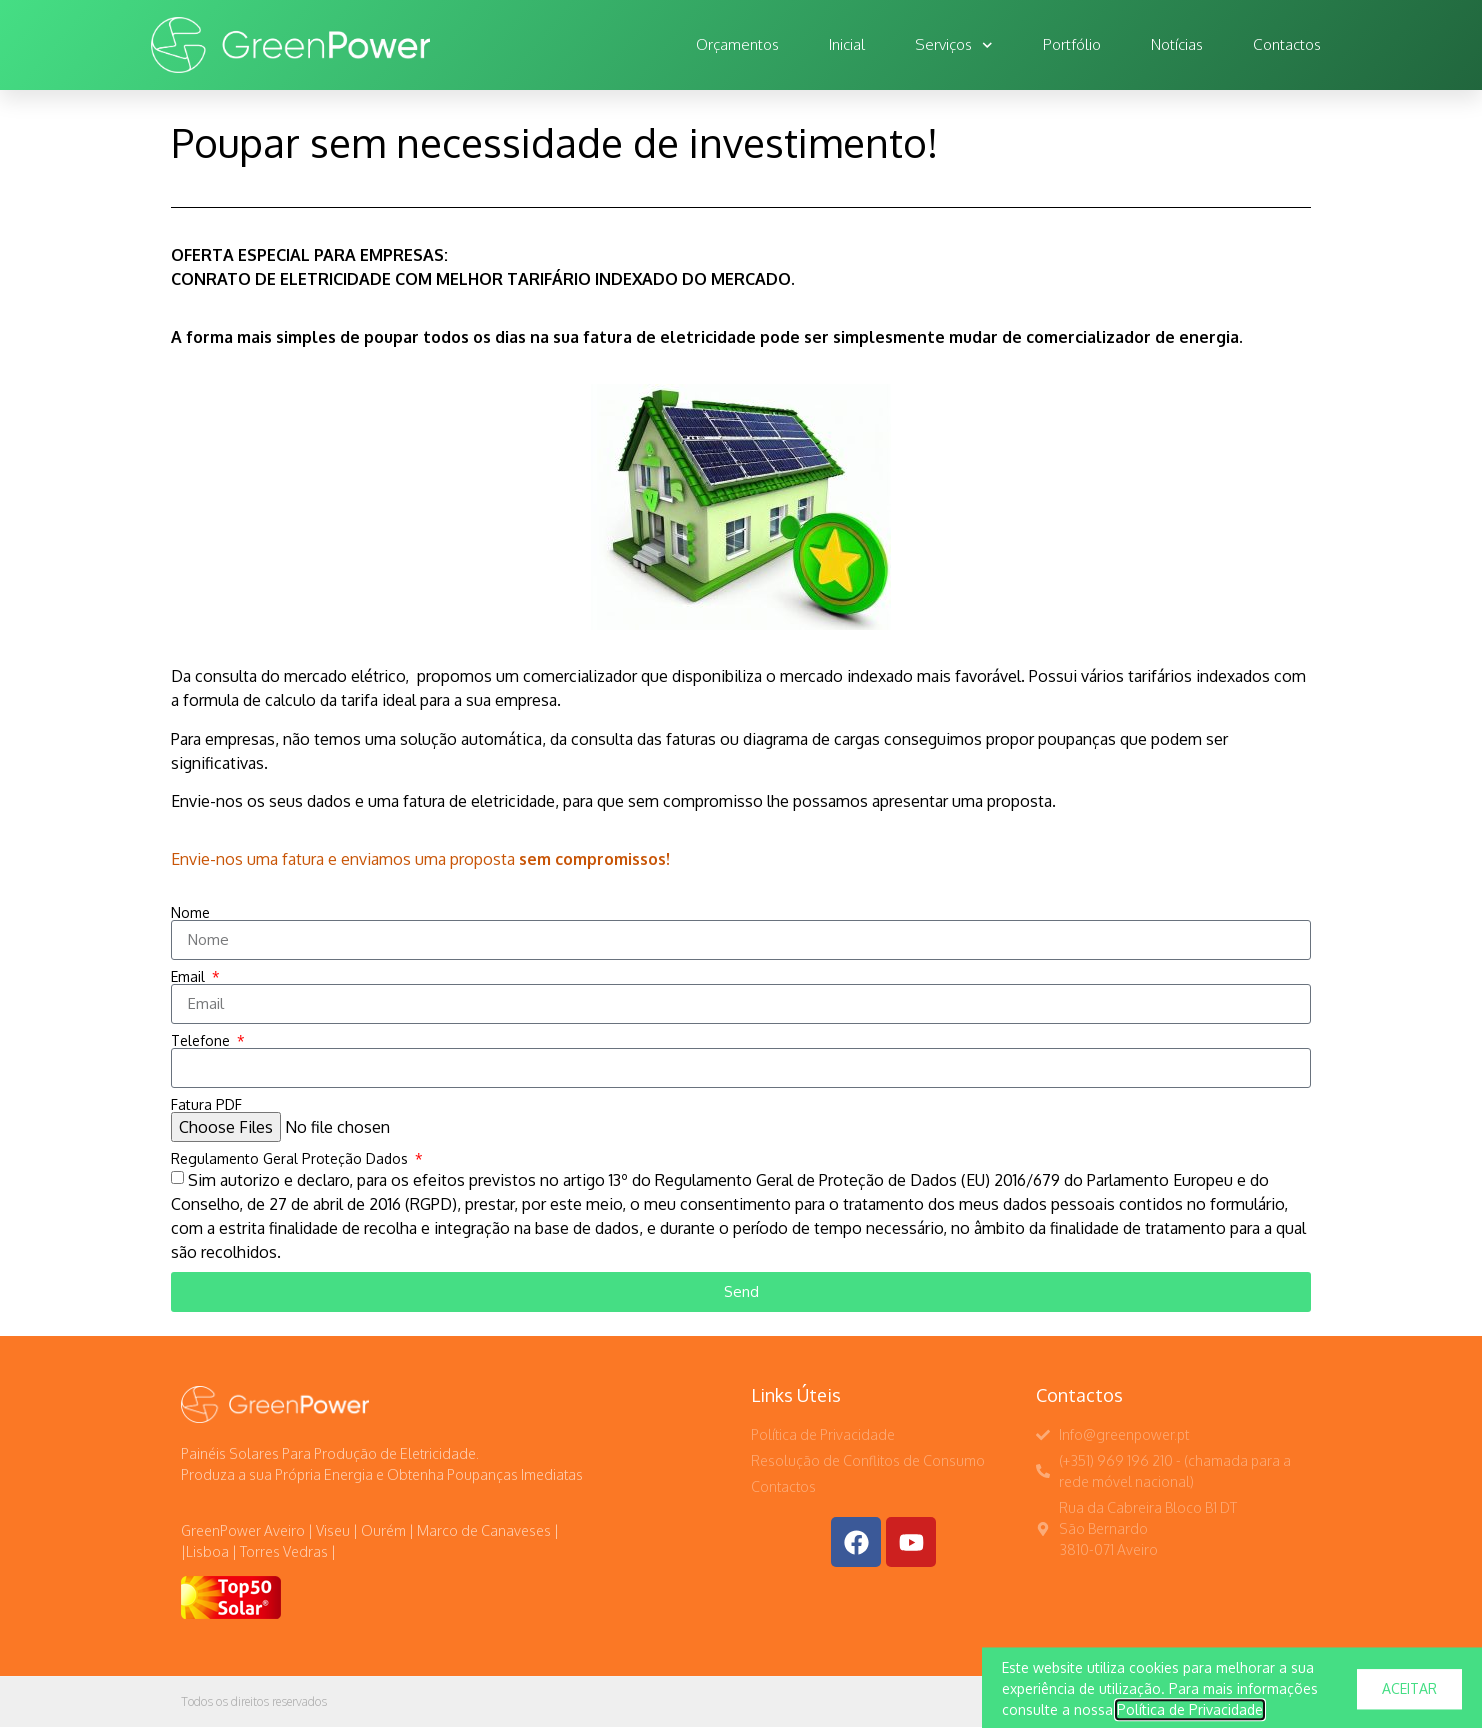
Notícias (1177, 44)
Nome (190, 913)
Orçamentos (737, 44)
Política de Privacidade (1190, 1716)
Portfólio (1072, 44)
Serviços (954, 45)
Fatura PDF (206, 1105)
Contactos (1287, 44)
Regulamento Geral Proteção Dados (291, 1159)
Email (190, 977)
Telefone (202, 1041)
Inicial (847, 44)
